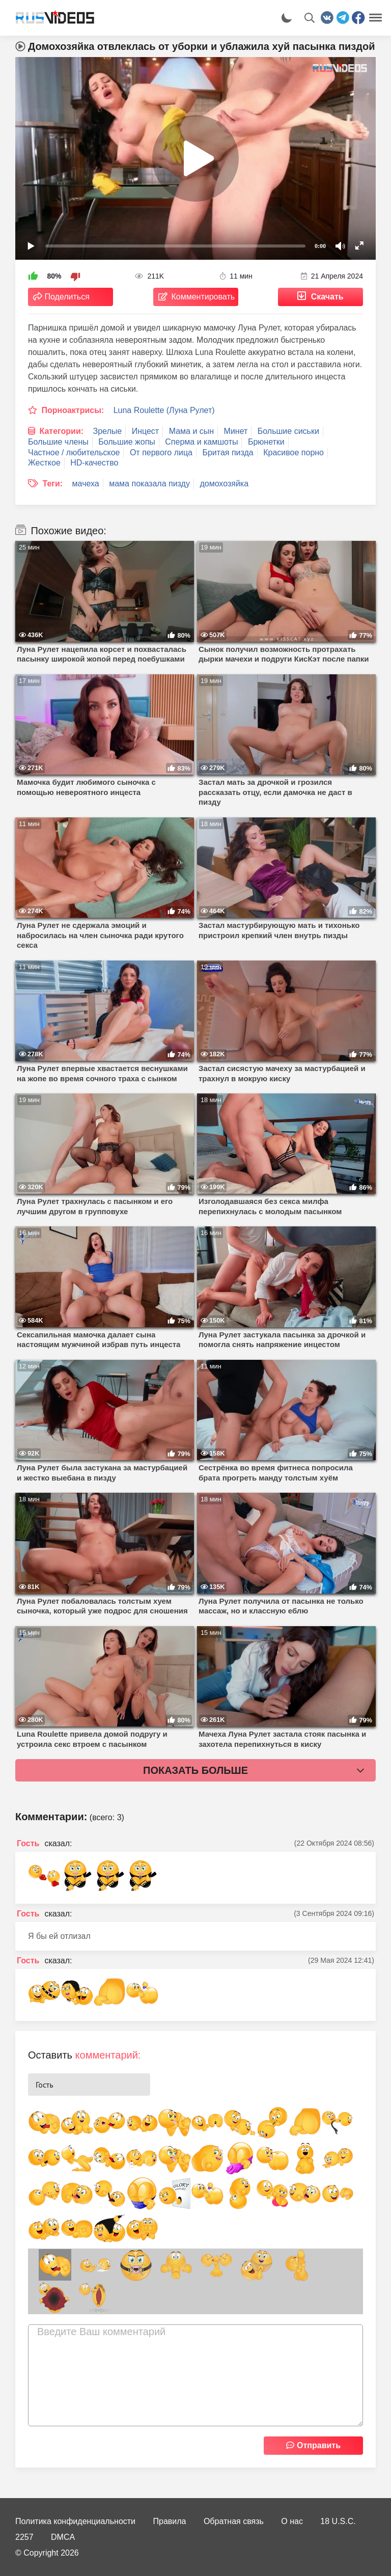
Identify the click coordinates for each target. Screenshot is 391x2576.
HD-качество (94, 462)
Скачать (327, 296)
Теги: (52, 483)
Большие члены (58, 441)
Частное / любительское (74, 452)
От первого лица (161, 452)
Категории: (61, 431)
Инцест (145, 431)
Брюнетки (266, 441)
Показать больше (195, 1770)
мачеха (85, 483)
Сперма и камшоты (201, 441)
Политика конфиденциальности (75, 2521)
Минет (236, 431)
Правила (169, 2521)
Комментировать (203, 296)
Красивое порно (293, 452)
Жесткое (44, 462)
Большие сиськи (288, 431)
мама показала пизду (149, 483)
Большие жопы (126, 441)
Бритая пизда (227, 452)
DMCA (63, 2537)
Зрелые (107, 431)
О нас (292, 2521)
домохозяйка (224, 483)
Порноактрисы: (72, 410)
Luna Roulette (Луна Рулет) (164, 410)
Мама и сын (191, 431)
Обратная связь (234, 2521)
